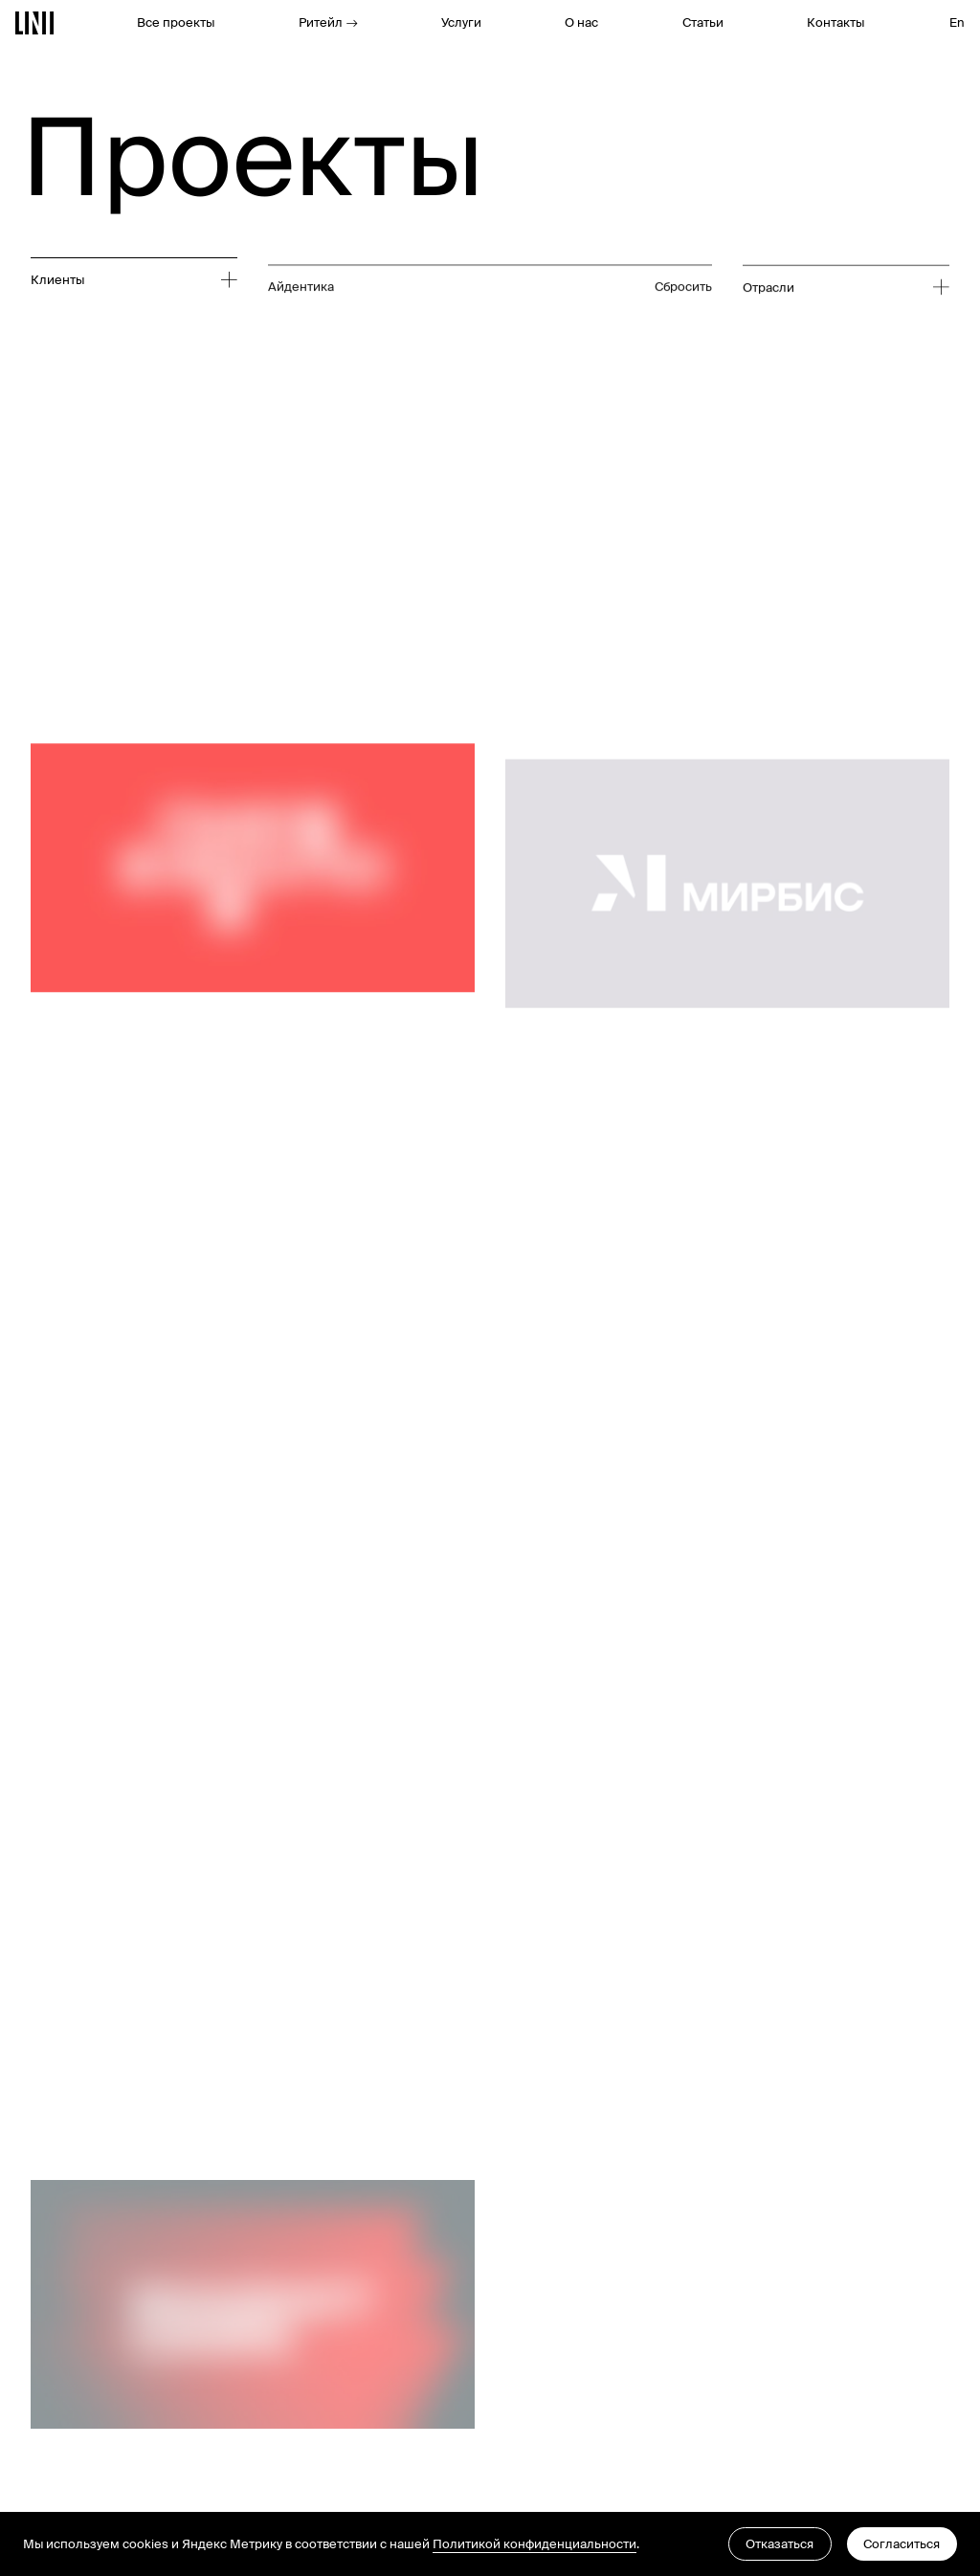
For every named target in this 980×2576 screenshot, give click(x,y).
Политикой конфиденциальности (534, 2544)
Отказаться (779, 2544)
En (957, 22)
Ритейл (328, 22)
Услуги (461, 22)
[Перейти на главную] (35, 22)
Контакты (835, 22)
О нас (581, 22)
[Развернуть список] (126, 281)
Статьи (703, 22)
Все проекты (175, 22)
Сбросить (683, 359)
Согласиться (901, 2544)
